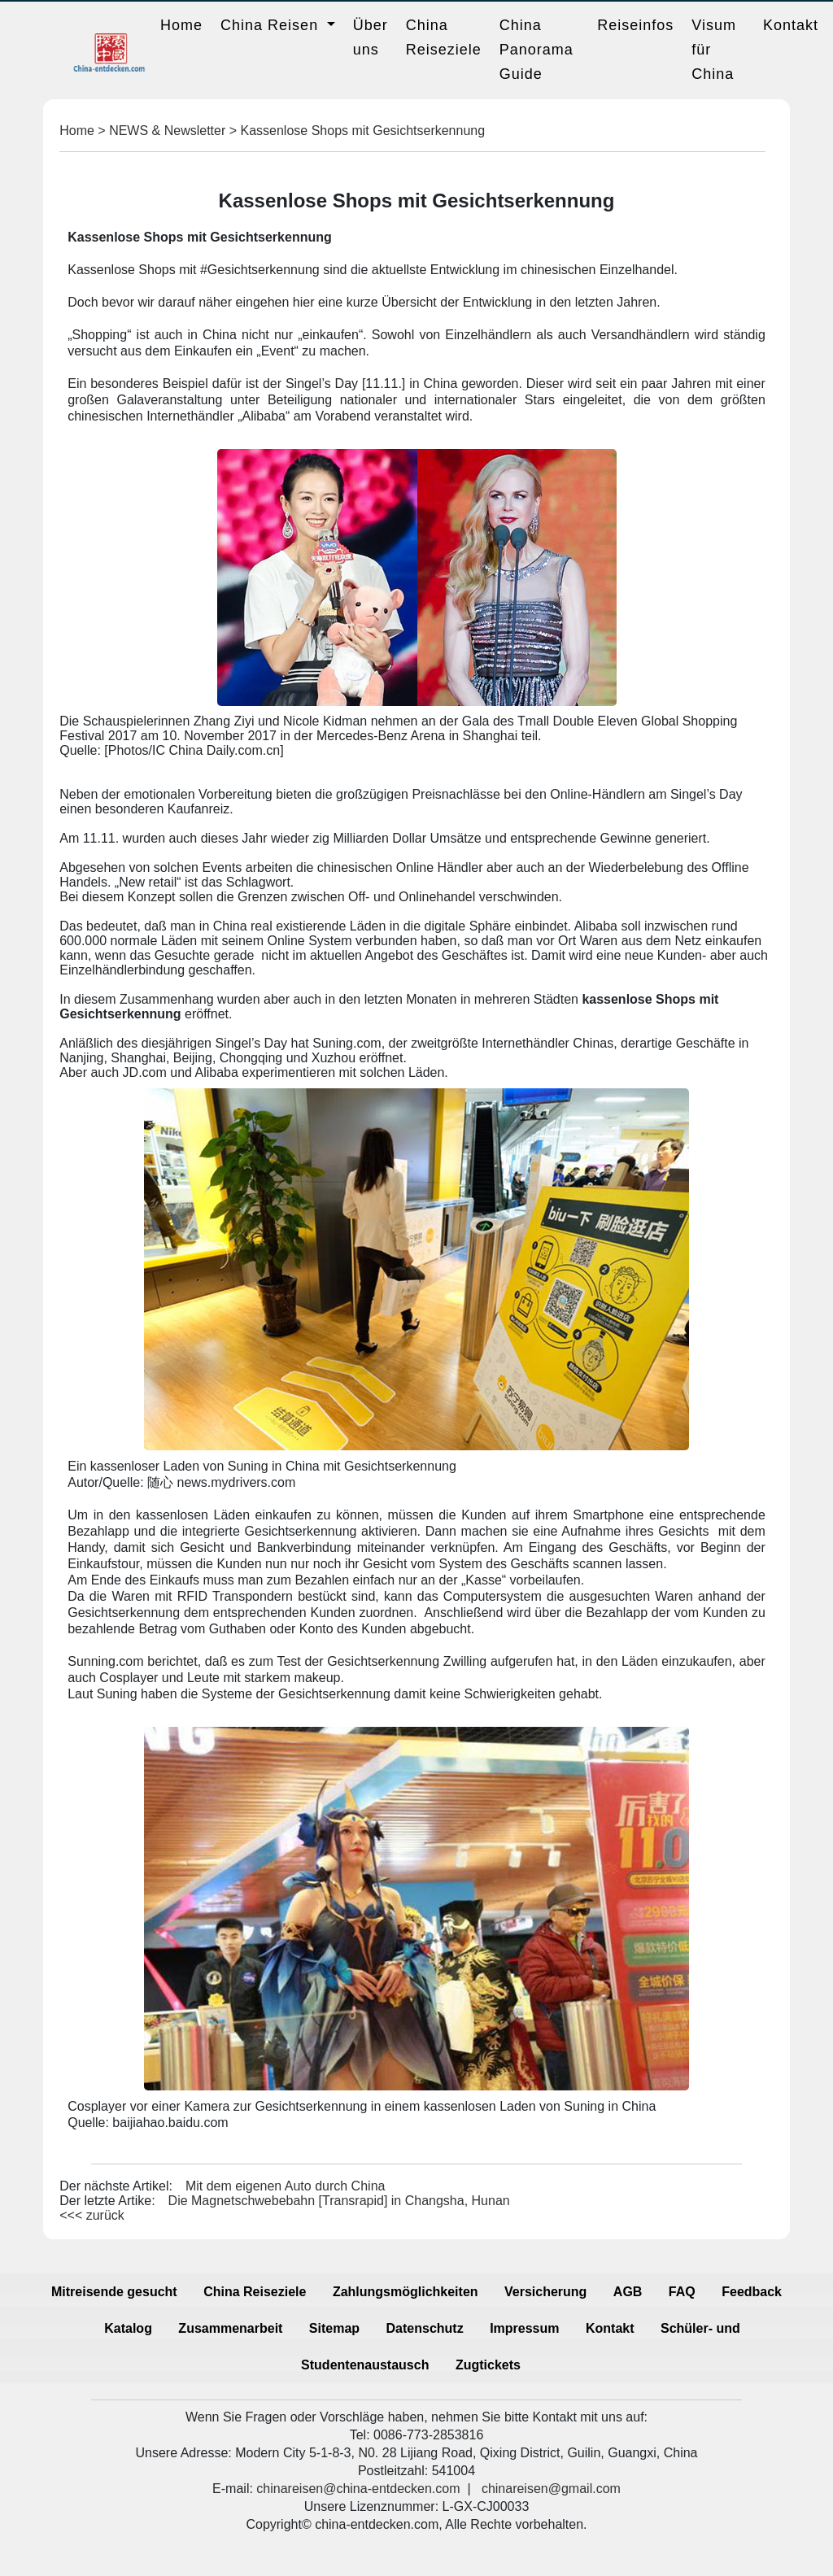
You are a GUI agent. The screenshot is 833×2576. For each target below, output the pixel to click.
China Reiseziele (444, 37)
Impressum (524, 2328)
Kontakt (790, 25)
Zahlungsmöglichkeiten (405, 2292)
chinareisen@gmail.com (551, 2488)
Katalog (128, 2328)
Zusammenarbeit (230, 2328)
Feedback (752, 2292)
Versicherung (545, 2292)
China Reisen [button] (271, 25)
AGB (628, 2292)
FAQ (682, 2292)
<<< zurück (91, 2215)
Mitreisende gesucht (114, 2292)
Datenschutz (425, 2328)
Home (181, 25)
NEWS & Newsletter (167, 130)
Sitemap (334, 2328)
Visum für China (713, 49)
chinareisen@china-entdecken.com (358, 2488)
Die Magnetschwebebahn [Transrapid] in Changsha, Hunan (339, 2201)
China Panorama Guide (536, 49)
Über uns (370, 37)
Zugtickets (488, 2365)
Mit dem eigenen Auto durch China (285, 2186)
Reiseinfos (635, 25)
